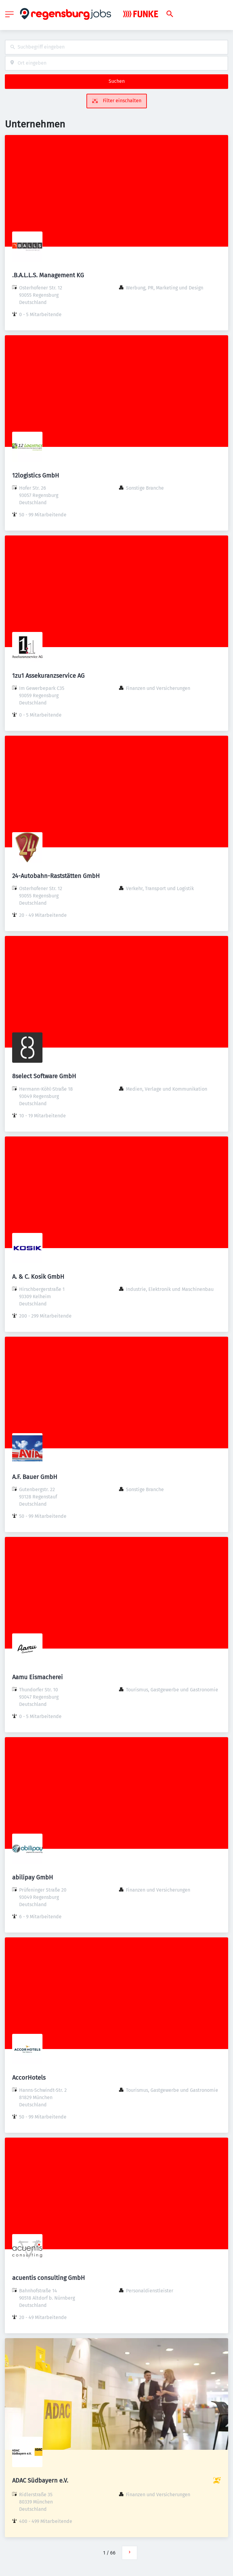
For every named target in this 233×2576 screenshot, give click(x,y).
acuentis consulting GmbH (48, 2277)
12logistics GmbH (35, 475)
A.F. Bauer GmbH (34, 1476)
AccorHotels (29, 2077)
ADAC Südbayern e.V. (40, 2480)
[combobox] (116, 47)
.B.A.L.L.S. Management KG (48, 275)
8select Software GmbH (44, 1076)
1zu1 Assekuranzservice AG (48, 675)
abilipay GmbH (32, 1877)
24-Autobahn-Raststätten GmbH (56, 875)
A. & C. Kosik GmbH (38, 1276)
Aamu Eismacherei (37, 1677)
